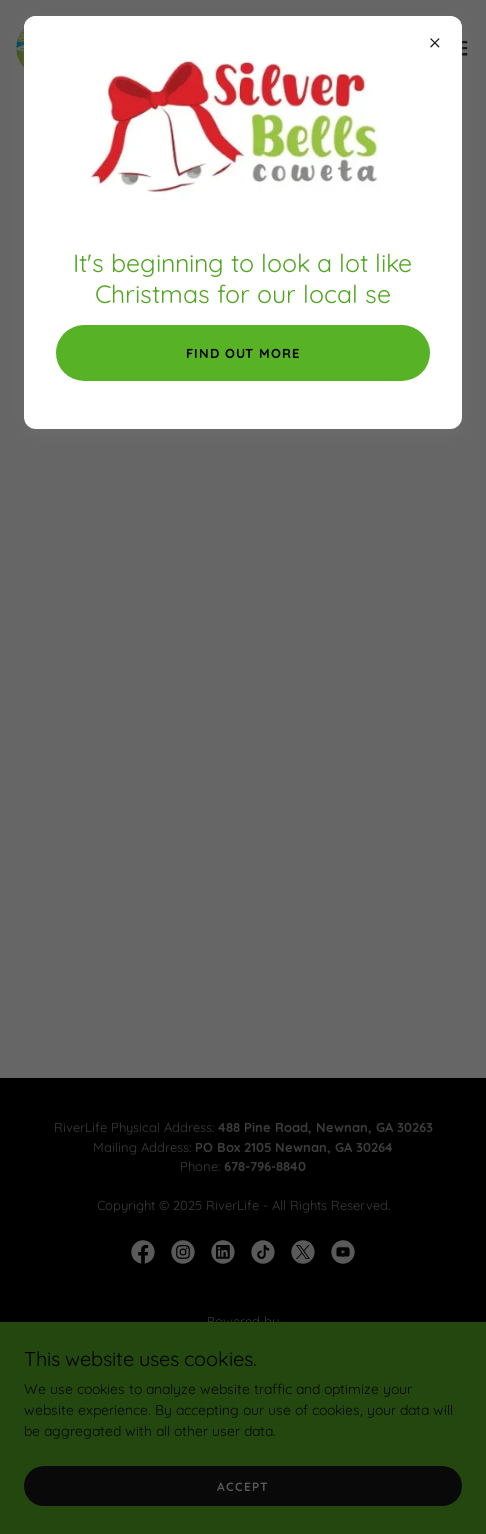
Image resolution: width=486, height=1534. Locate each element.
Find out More (243, 353)
